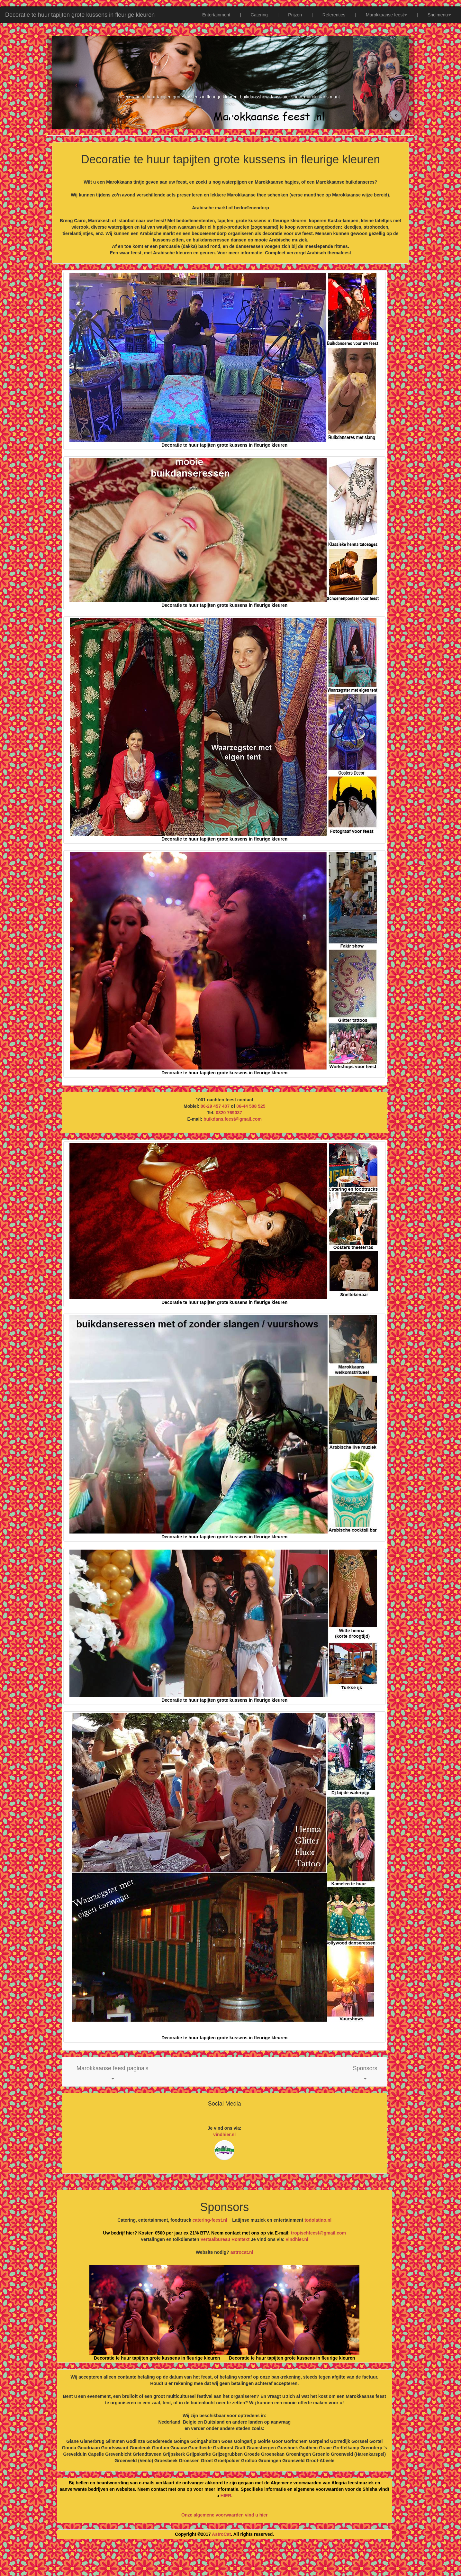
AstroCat (221, 2534)
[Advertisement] (230, 2559)
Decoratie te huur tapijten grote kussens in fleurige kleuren (80, 15)
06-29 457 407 (215, 1106)
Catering (259, 14)
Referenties (334, 14)
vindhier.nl (224, 2134)
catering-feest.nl (210, 2220)
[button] (112, 2071)
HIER (226, 2495)
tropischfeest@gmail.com (318, 2232)
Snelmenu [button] (439, 14)
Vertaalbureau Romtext (225, 2239)
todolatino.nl (317, 2220)
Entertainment (216, 14)
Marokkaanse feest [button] (386, 14)
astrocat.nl (241, 2252)
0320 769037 (229, 1112)
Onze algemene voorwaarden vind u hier (224, 2514)
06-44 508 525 (250, 1106)
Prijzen (295, 14)
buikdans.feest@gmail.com (232, 1119)
